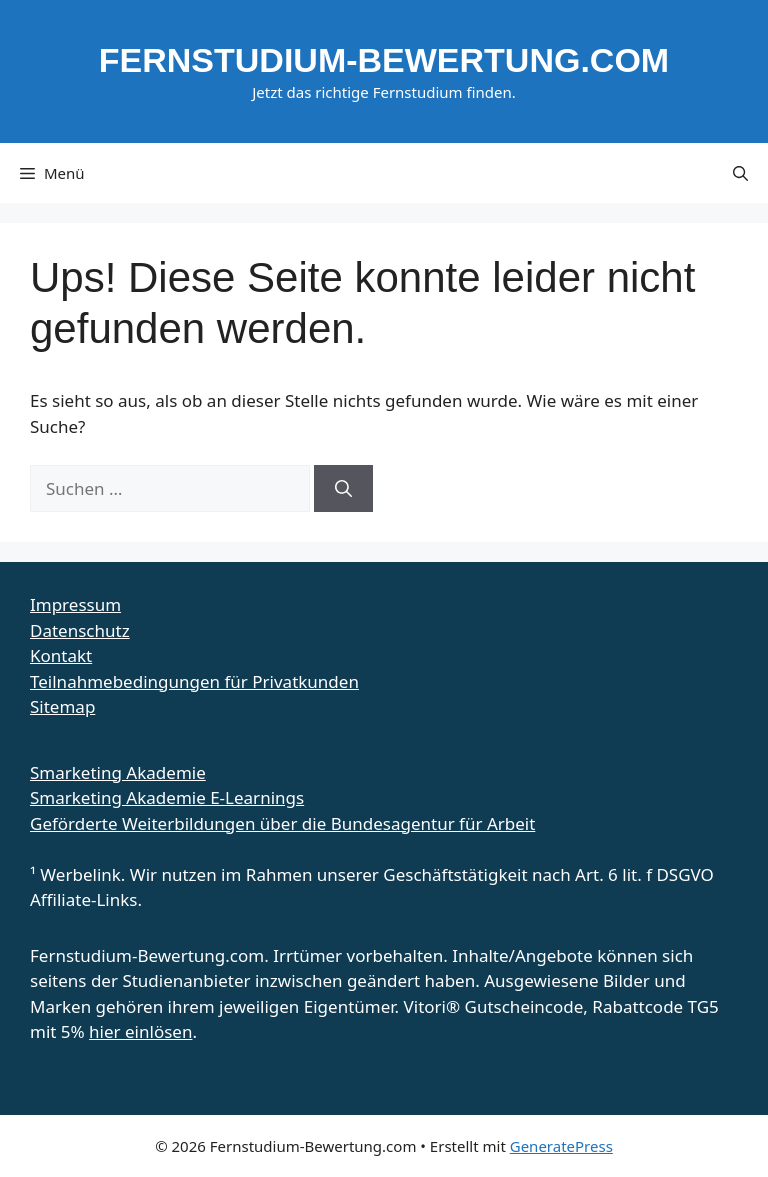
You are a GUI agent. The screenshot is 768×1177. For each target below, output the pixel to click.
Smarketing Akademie (118, 772)
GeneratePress (561, 1146)
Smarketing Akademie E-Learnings (167, 797)
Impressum (75, 604)
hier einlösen (140, 1031)
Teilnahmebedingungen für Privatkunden (194, 681)
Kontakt (61, 655)
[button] (740, 173)
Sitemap (62, 706)
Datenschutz (80, 630)
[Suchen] (343, 489)
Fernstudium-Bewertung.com (384, 60)
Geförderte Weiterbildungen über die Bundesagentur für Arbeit (282, 823)
